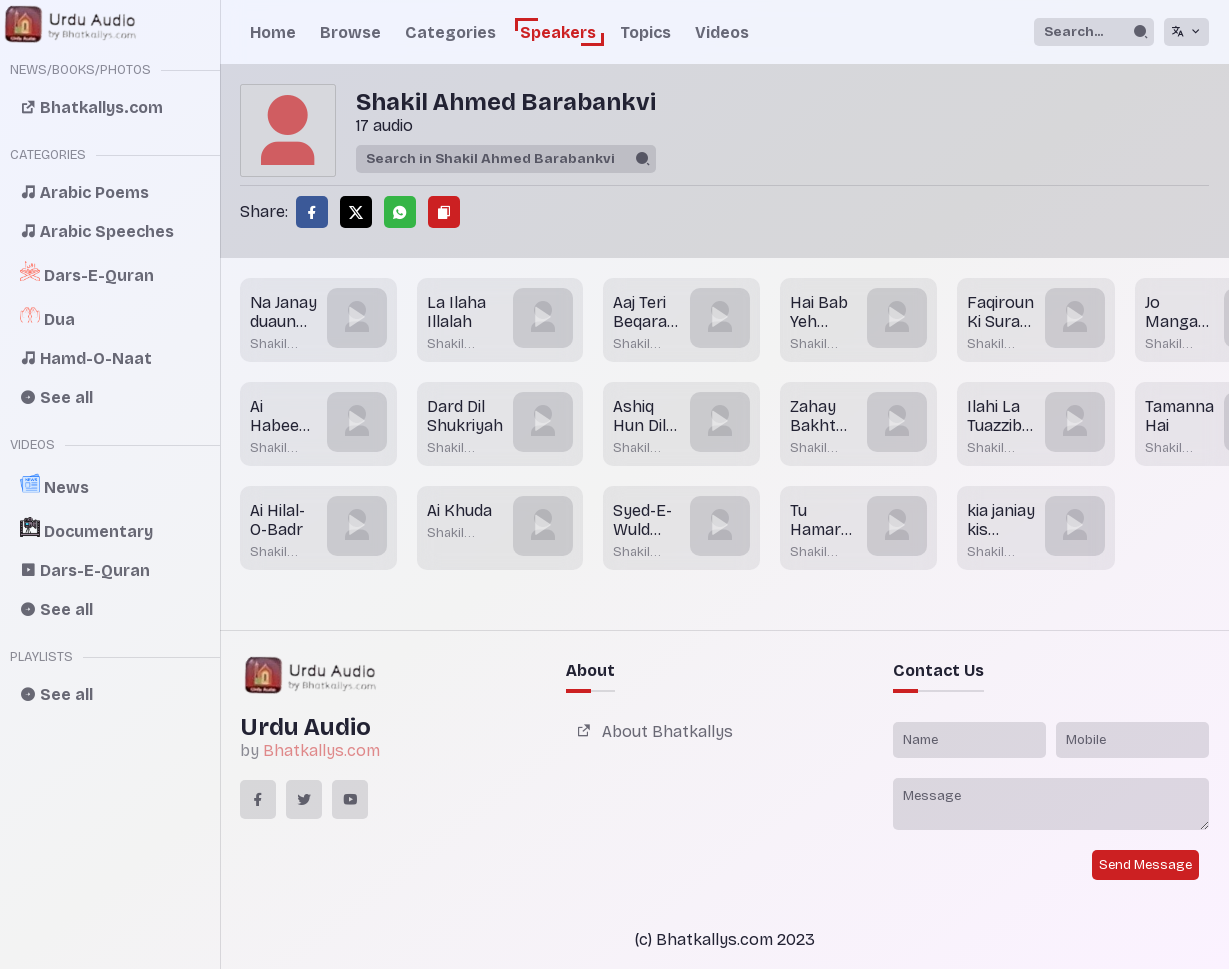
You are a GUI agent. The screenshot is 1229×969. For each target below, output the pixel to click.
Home (273, 32)
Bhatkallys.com (321, 750)
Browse (350, 32)
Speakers (558, 32)
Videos (722, 32)
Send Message (1145, 865)
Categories (450, 32)
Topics (645, 32)
